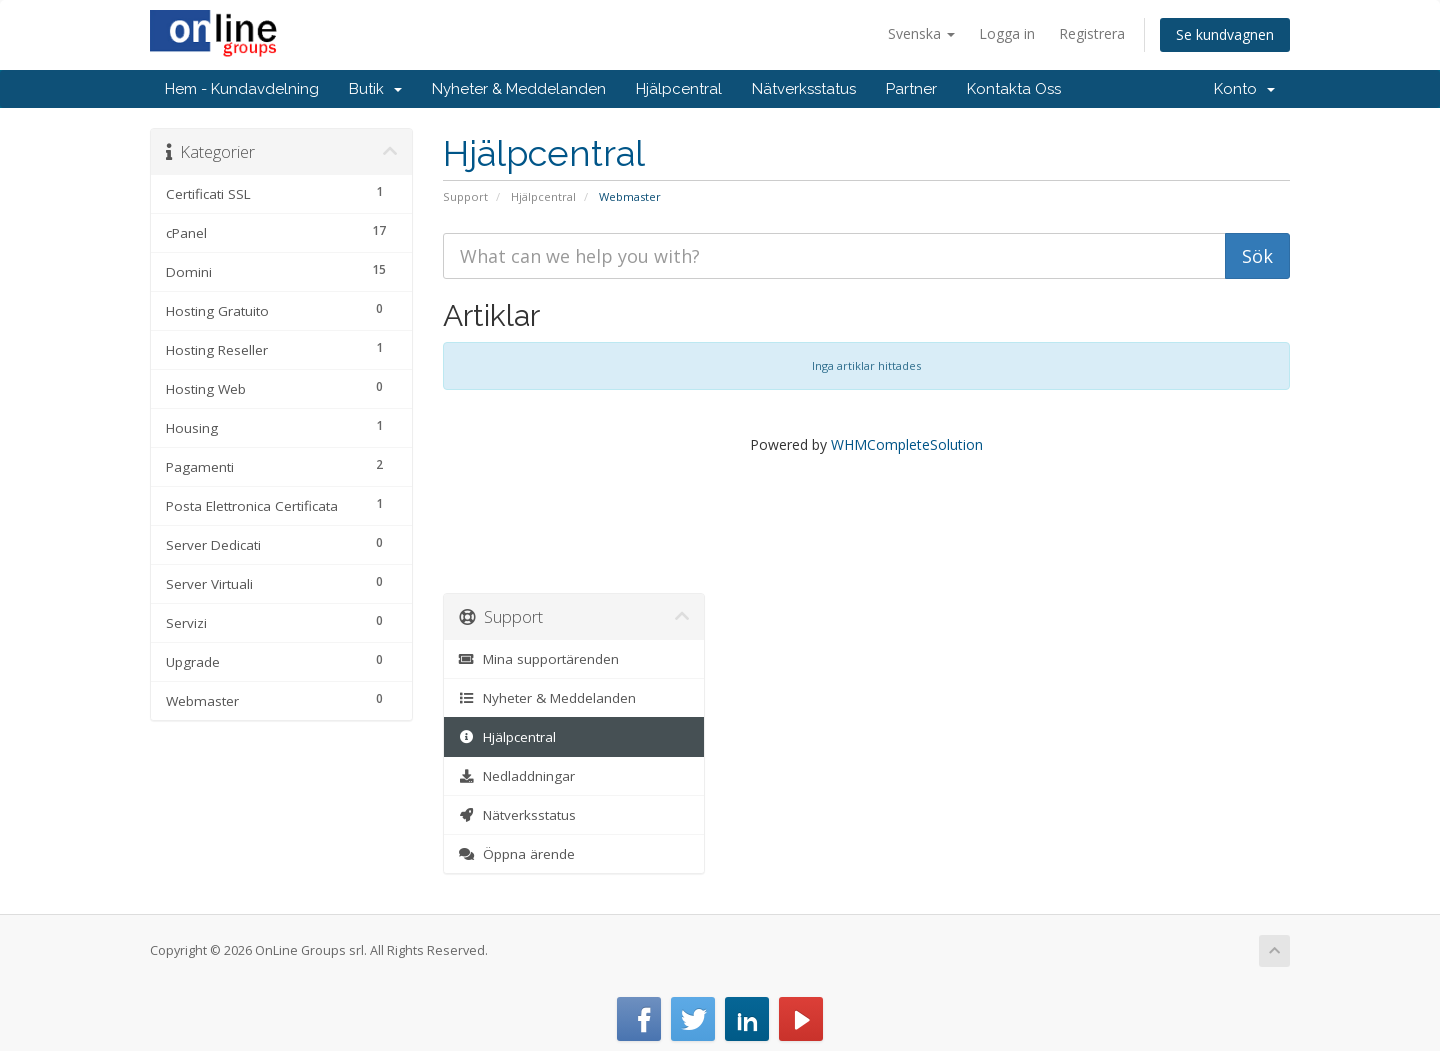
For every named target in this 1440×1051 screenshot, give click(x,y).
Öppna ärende (517, 854)
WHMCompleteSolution (907, 444)
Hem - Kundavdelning (242, 89)
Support (465, 196)
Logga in (1007, 33)
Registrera (1092, 33)
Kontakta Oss (1014, 89)
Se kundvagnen (1225, 34)
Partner (911, 89)
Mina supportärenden (539, 659)
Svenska (921, 33)
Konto (1244, 89)
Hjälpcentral (679, 89)
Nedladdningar (517, 776)
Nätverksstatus (804, 89)
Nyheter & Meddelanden (519, 89)
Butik (375, 89)
